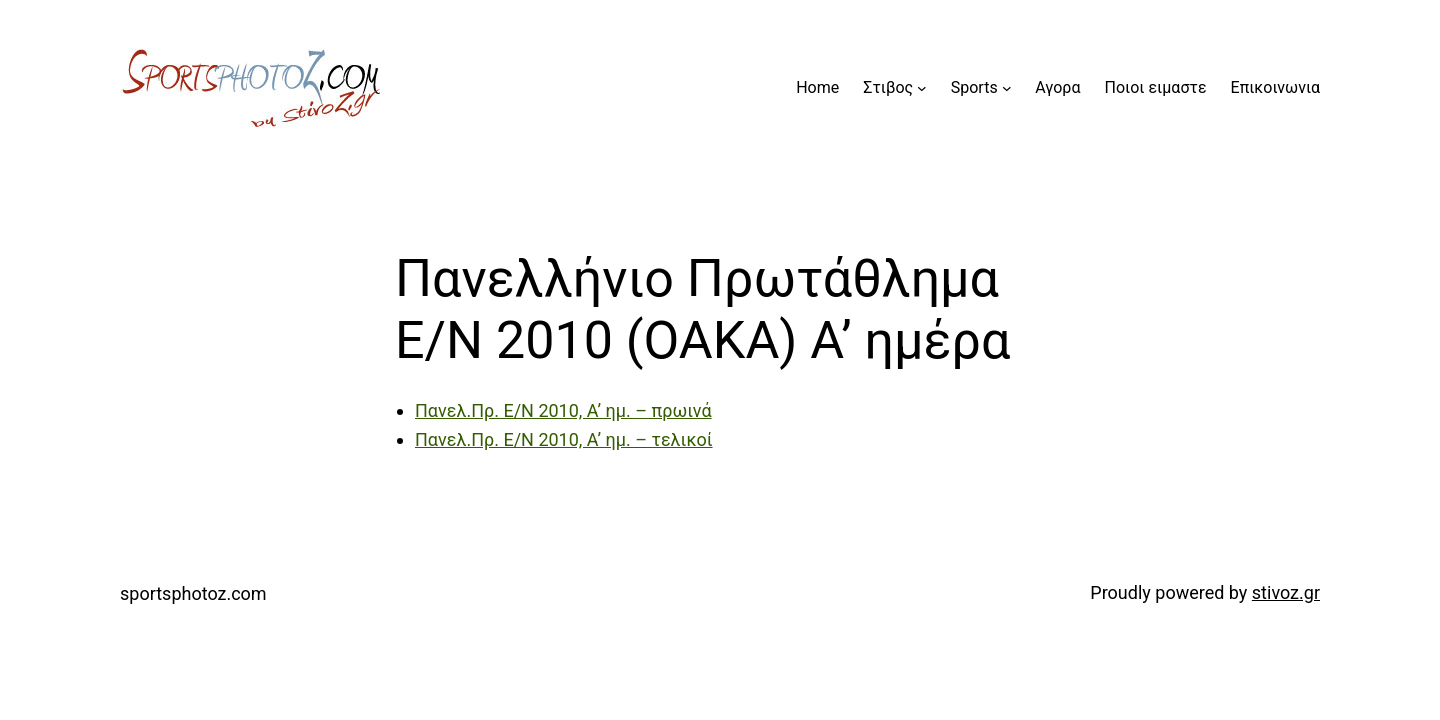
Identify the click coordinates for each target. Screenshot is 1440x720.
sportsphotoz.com (193, 593)
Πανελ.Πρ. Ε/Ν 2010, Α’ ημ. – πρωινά (563, 410)
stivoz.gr (1286, 592)
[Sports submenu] (1007, 88)
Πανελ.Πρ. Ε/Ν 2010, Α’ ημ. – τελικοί (564, 439)
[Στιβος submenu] (922, 88)
